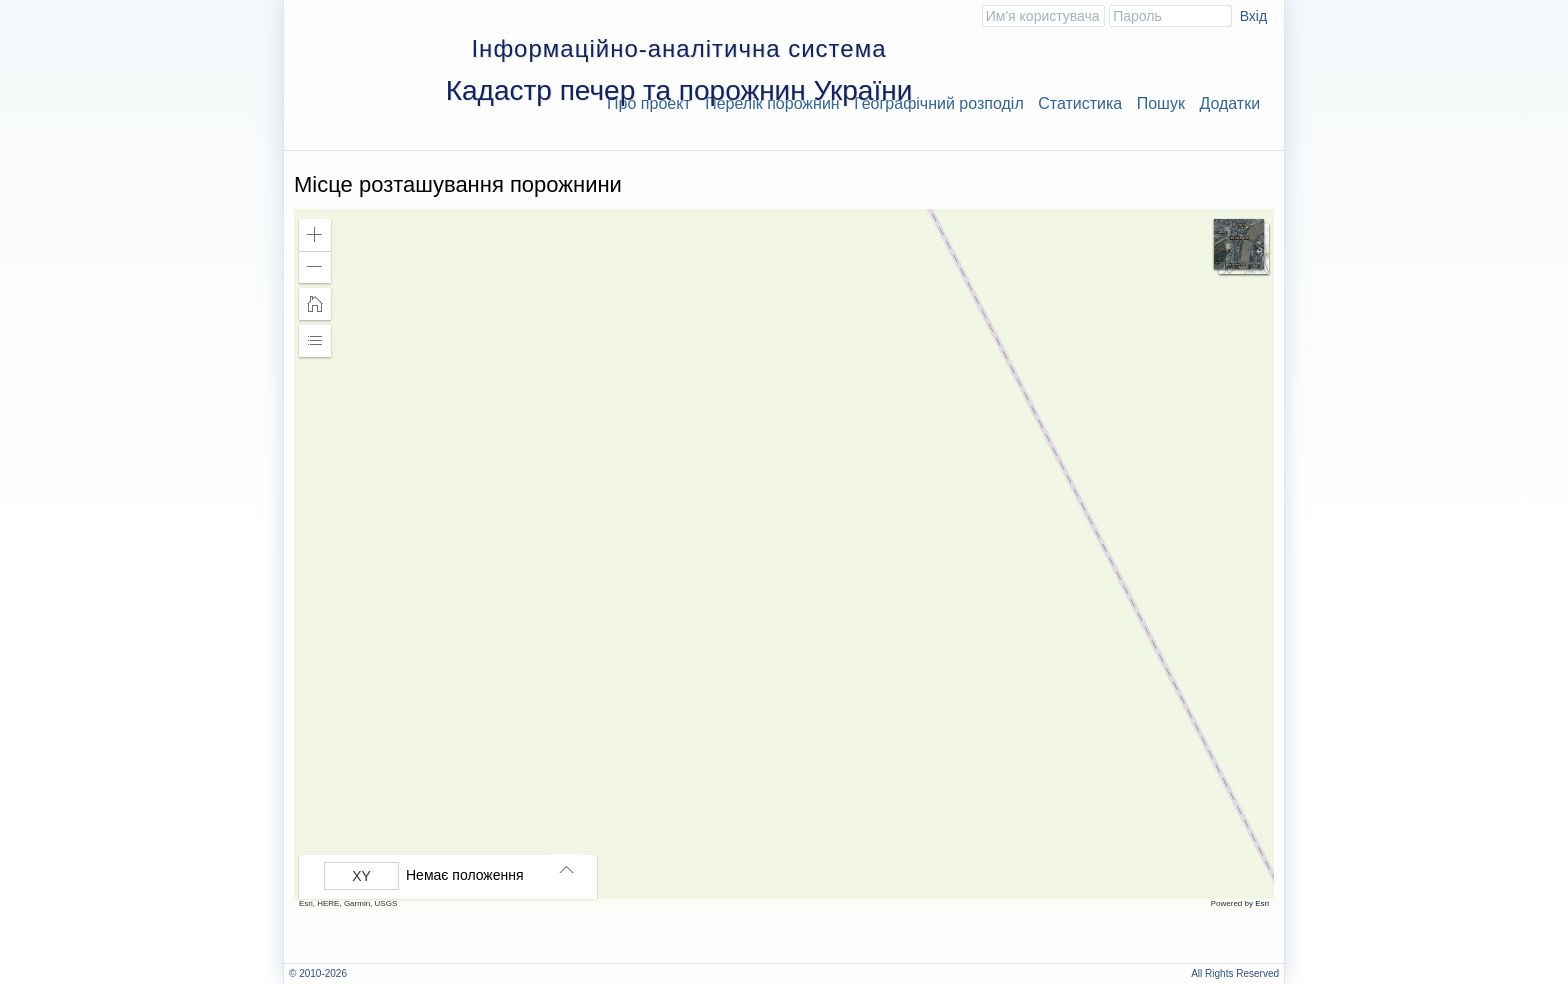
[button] (315, 235)
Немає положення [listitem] (465, 875)
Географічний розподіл (939, 103)
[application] (784, 559)
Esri (1262, 903)
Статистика (1080, 103)
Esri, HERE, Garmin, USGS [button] (348, 903)
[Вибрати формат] (361, 876)
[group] (453, 876)
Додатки (1229, 103)
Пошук (1161, 103)
